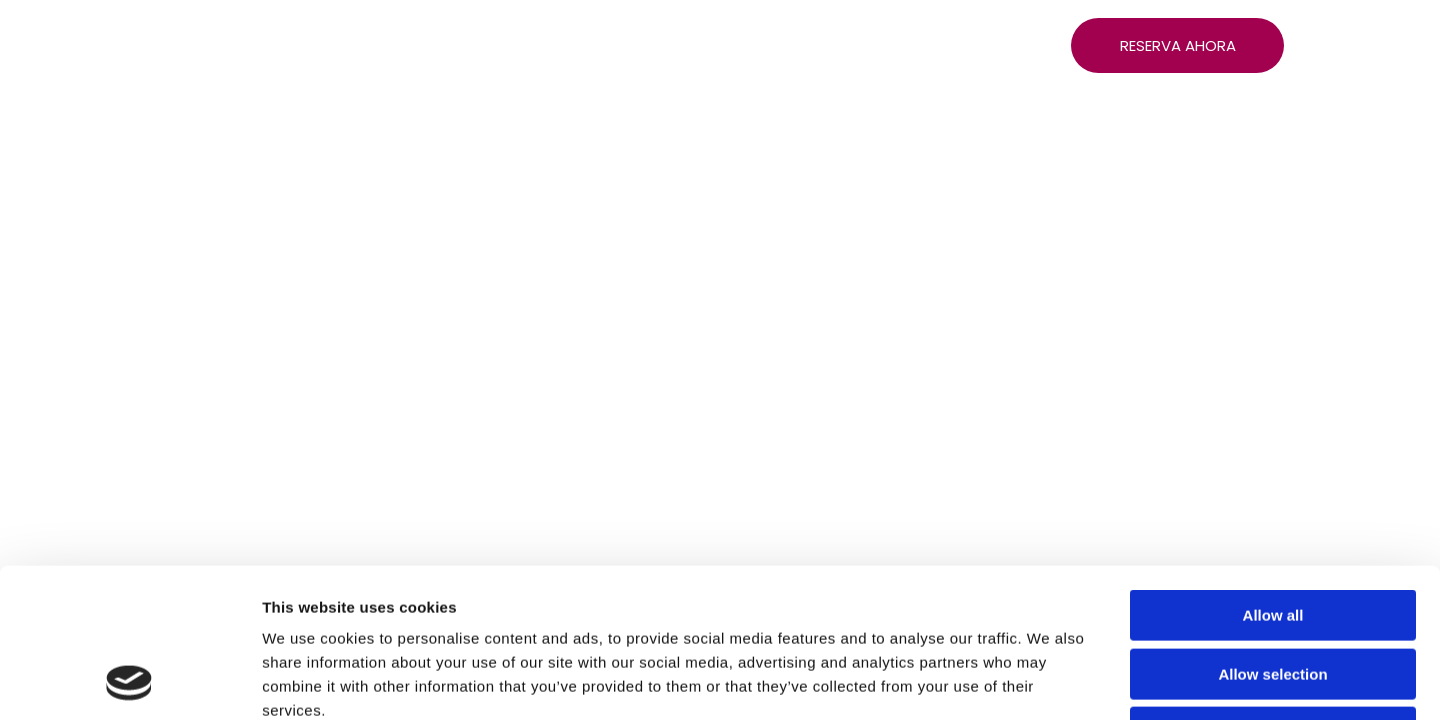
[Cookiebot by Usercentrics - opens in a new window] (129, 681)
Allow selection (1272, 534)
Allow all (1273, 475)
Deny (1273, 592)
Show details (1049, 680)
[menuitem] (247, 50)
